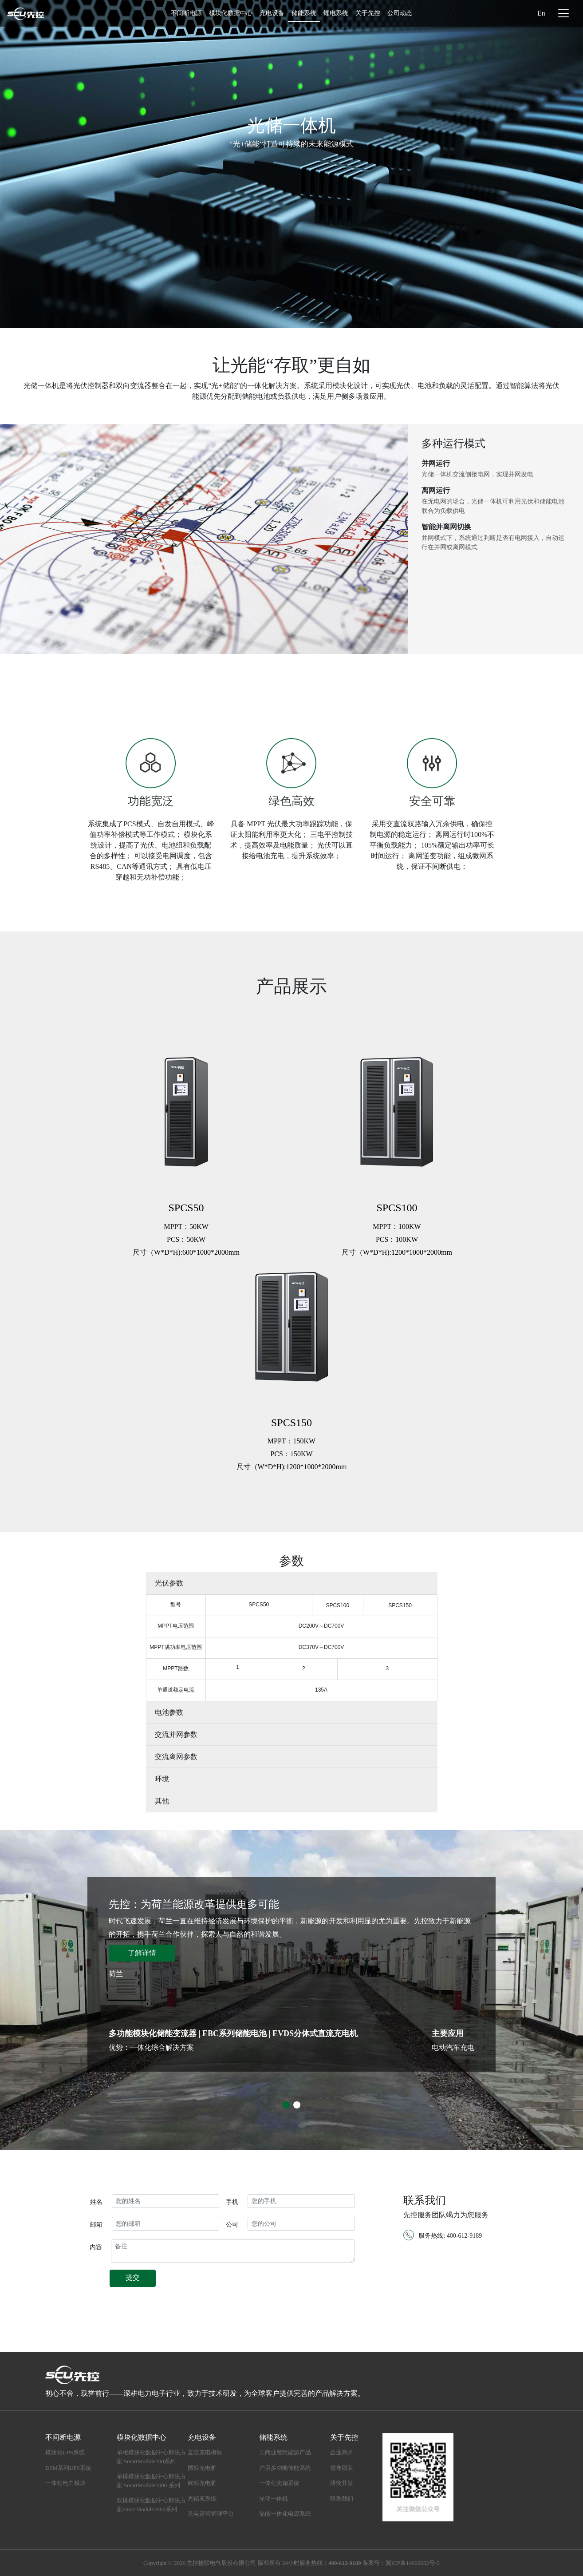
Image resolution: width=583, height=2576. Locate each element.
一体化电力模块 (65, 2483)
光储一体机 (273, 2498)
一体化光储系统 (279, 2483)
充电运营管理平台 (211, 2513)
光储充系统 (202, 2498)
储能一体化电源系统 (285, 2513)
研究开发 (341, 2483)
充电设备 (272, 13)
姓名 (96, 2202)
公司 (232, 2224)
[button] (286, 2104)
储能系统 (304, 13)
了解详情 (142, 1953)
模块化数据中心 (230, 13)
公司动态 (399, 13)
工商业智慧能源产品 (285, 2452)
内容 (96, 2247)
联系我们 (341, 2498)
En (541, 13)
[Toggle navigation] (563, 13)
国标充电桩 (202, 2468)
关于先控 (367, 13)
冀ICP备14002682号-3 (413, 2563)
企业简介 (341, 2452)
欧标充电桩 (202, 2483)
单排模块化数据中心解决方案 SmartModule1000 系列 (151, 2481)
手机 (232, 2202)
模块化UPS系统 (65, 2452)
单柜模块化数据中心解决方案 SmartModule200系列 (151, 2457)
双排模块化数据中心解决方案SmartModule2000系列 (151, 2505)
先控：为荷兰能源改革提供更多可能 (194, 1904)
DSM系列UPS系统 (68, 2468)
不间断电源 (186, 13)
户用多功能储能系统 (285, 2468)
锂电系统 (335, 13)
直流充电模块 (205, 2452)
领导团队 (341, 2468)
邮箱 (96, 2224)
